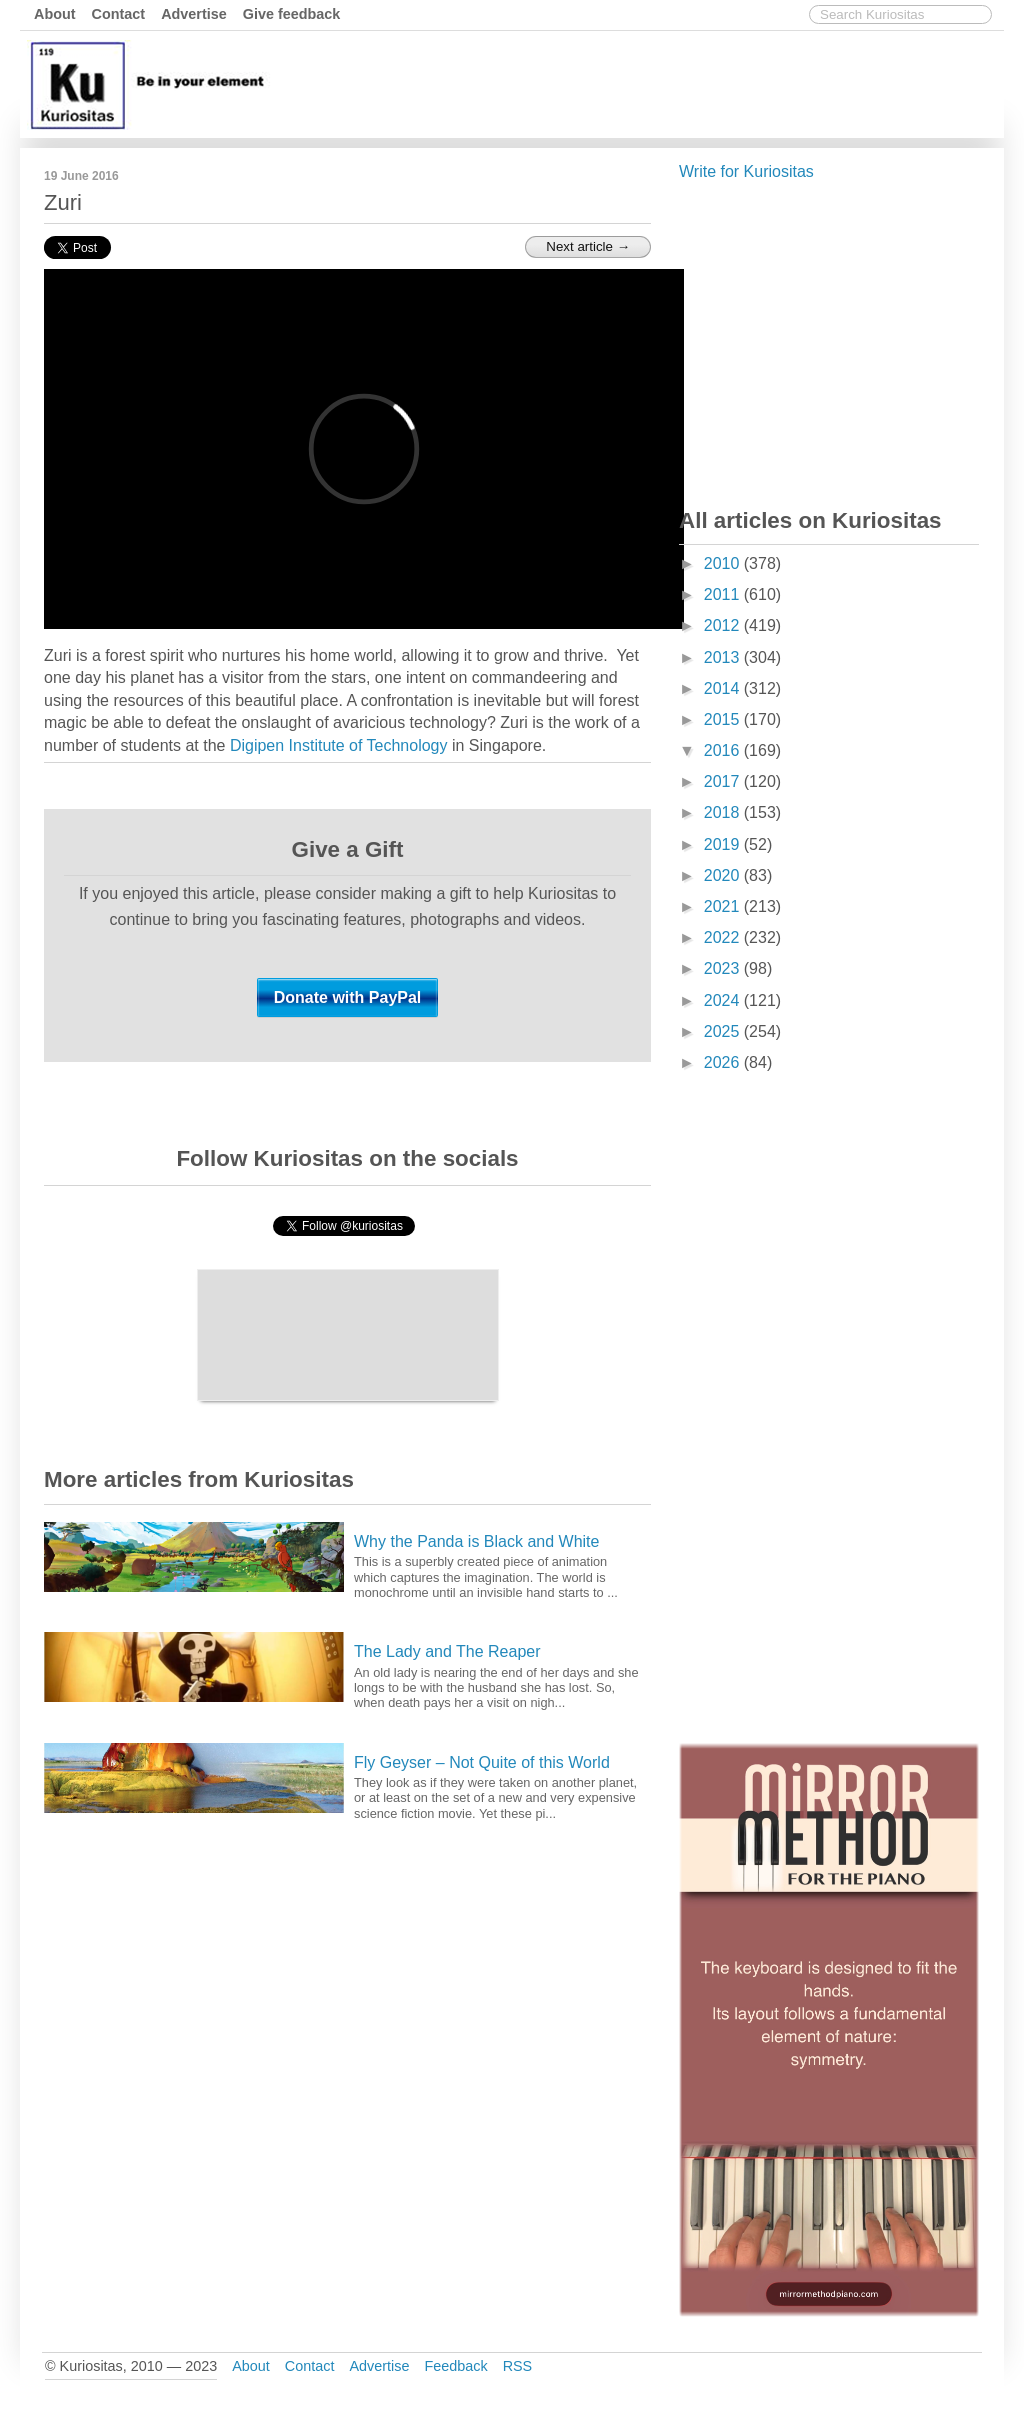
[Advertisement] (635, 83)
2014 (724, 688)
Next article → (588, 246)
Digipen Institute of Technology (339, 745)
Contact (119, 14)
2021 (724, 906)
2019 (724, 844)
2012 (724, 625)
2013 (724, 657)
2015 (724, 719)
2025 (724, 1031)
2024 (724, 1000)
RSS (518, 2366)
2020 (724, 875)
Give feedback (292, 14)
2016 (724, 750)
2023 (724, 968)
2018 (724, 812)
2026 (724, 1062)
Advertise (194, 14)
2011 (724, 594)
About (55, 14)
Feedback (455, 2366)
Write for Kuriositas (746, 171)
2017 (724, 781)
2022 (724, 937)
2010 (724, 563)
